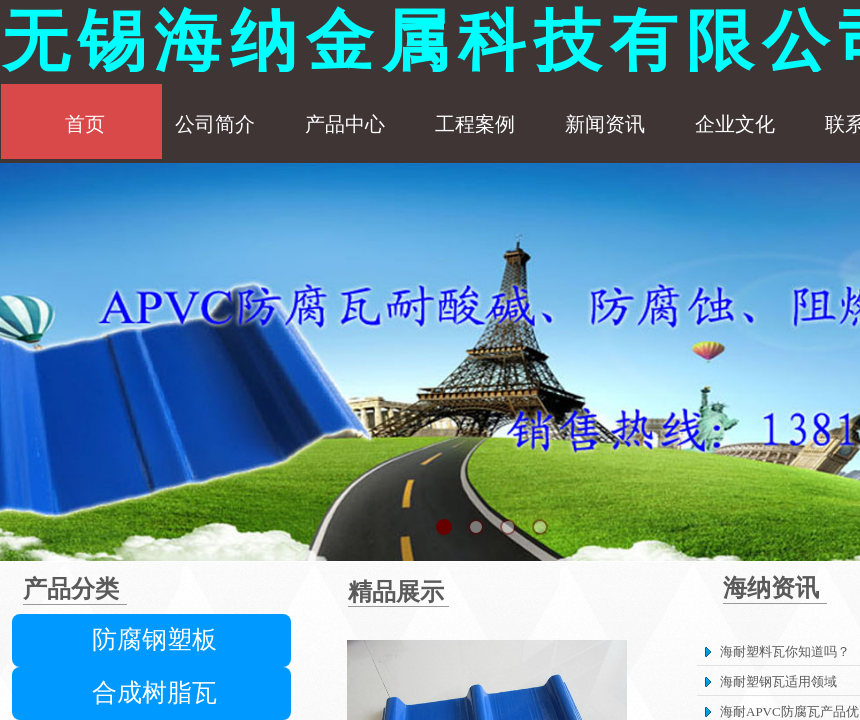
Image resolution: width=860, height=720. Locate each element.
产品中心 (345, 124)
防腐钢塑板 (154, 639)
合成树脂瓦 (154, 692)
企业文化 (735, 124)
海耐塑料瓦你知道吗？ (785, 651)
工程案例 (475, 124)
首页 (85, 124)
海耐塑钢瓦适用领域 (778, 681)
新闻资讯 (605, 124)
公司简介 (215, 124)
